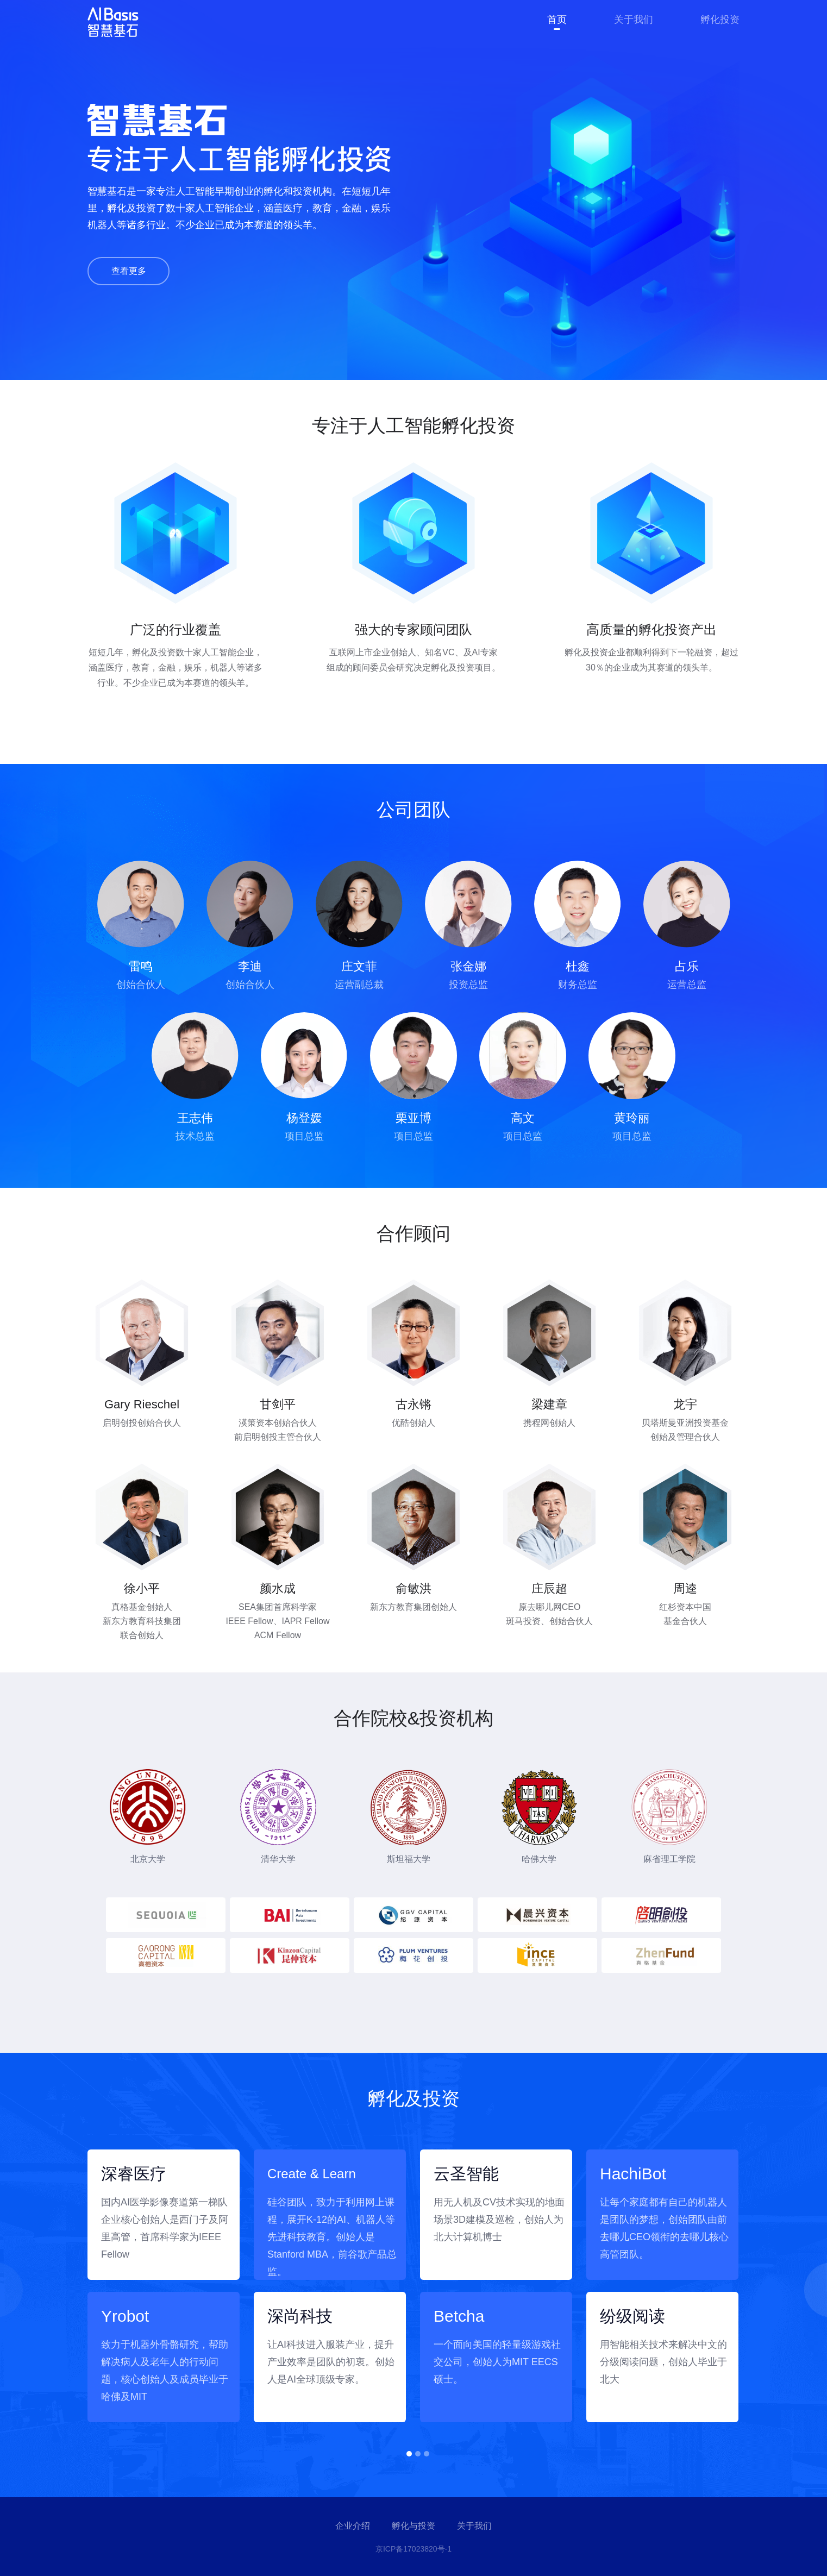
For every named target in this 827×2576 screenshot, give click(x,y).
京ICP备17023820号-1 (413, 2548)
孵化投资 (720, 19)
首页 (557, 19)
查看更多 (128, 270)
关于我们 (633, 19)
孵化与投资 (413, 2525)
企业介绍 (352, 2525)
